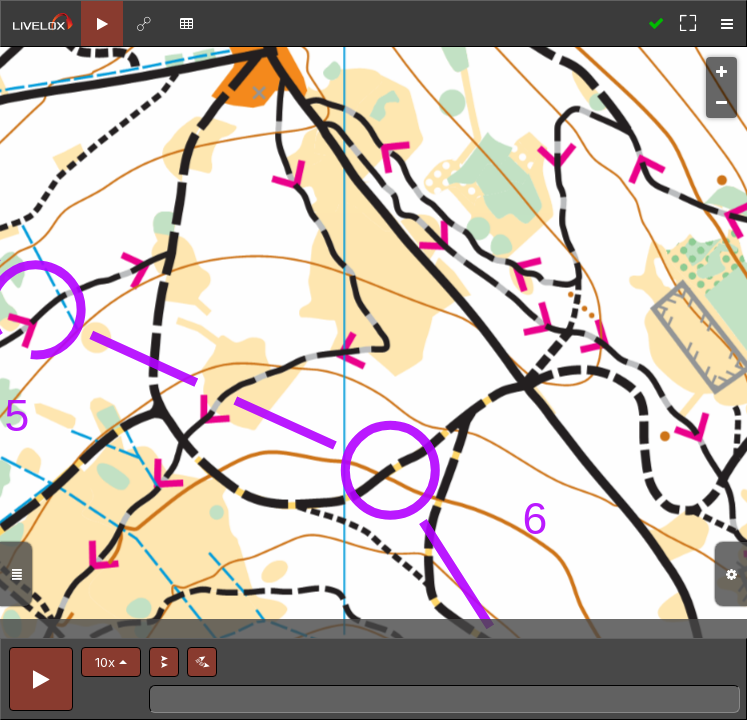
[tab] (102, 23)
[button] (111, 662)
